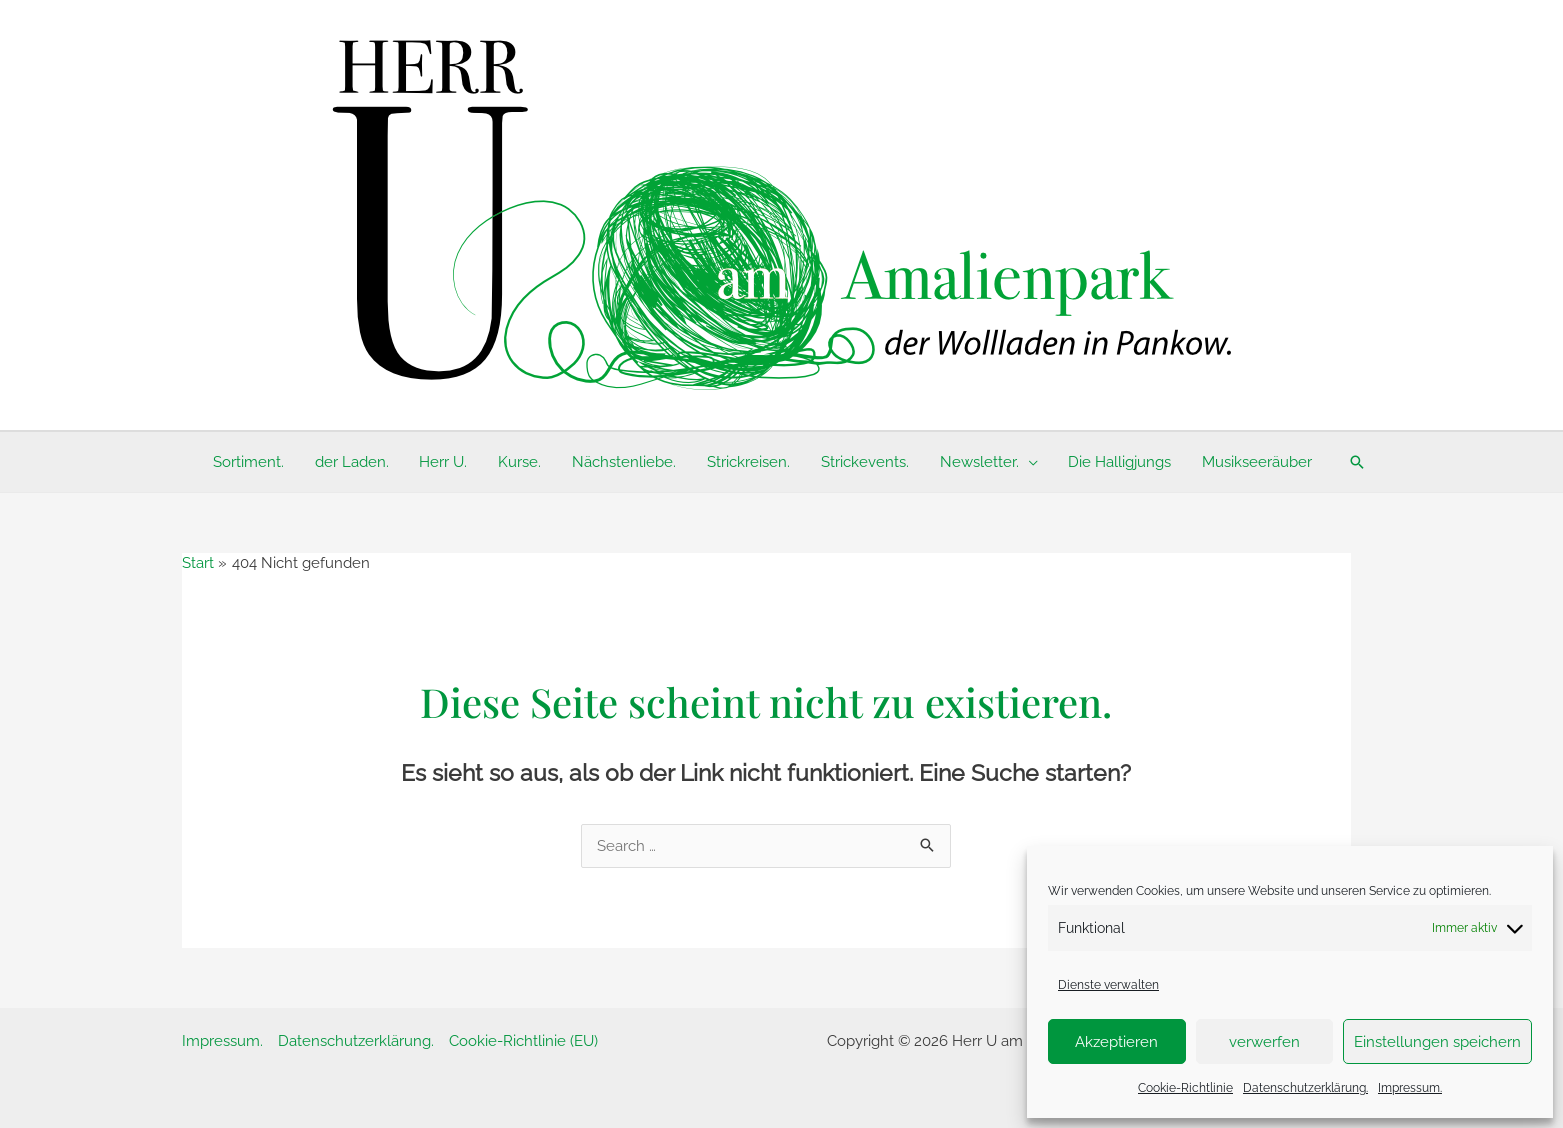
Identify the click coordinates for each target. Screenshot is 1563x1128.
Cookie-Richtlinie (1185, 1088)
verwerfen (1264, 1042)
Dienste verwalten (1108, 985)
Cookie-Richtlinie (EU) (523, 1041)
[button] (1353, 462)
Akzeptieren (1116, 1042)
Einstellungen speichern (1437, 1042)
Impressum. (1410, 1088)
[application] (1026, 462)
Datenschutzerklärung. (1305, 1088)
